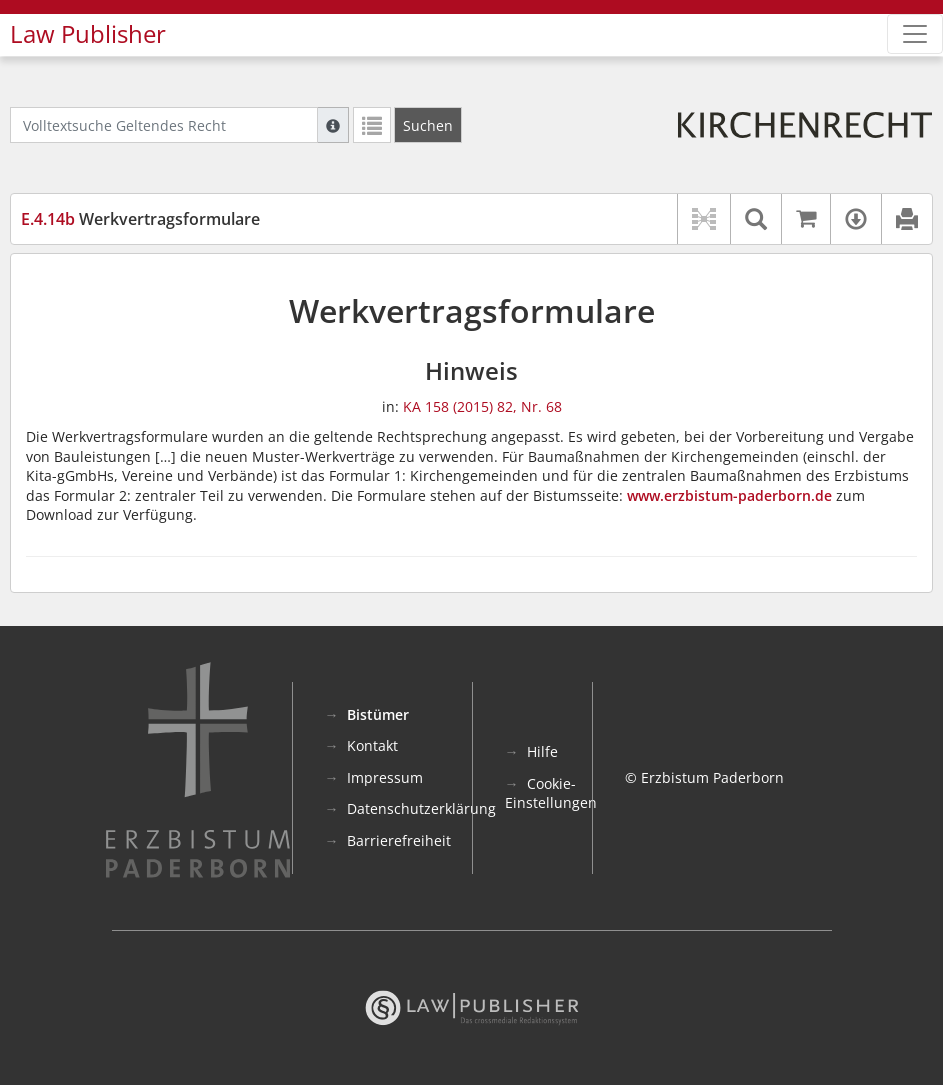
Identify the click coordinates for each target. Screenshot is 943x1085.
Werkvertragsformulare (140, 219)
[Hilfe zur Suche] (333, 125)
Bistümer (378, 714)
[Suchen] (428, 125)
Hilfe (542, 751)
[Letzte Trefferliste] (372, 125)
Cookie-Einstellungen (551, 793)
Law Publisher (88, 34)
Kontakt (372, 745)
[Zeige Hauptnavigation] (915, 34)
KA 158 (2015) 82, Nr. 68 (482, 406)
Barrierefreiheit (399, 840)
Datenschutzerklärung (421, 808)
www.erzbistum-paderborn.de (729, 495)
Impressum (385, 777)
